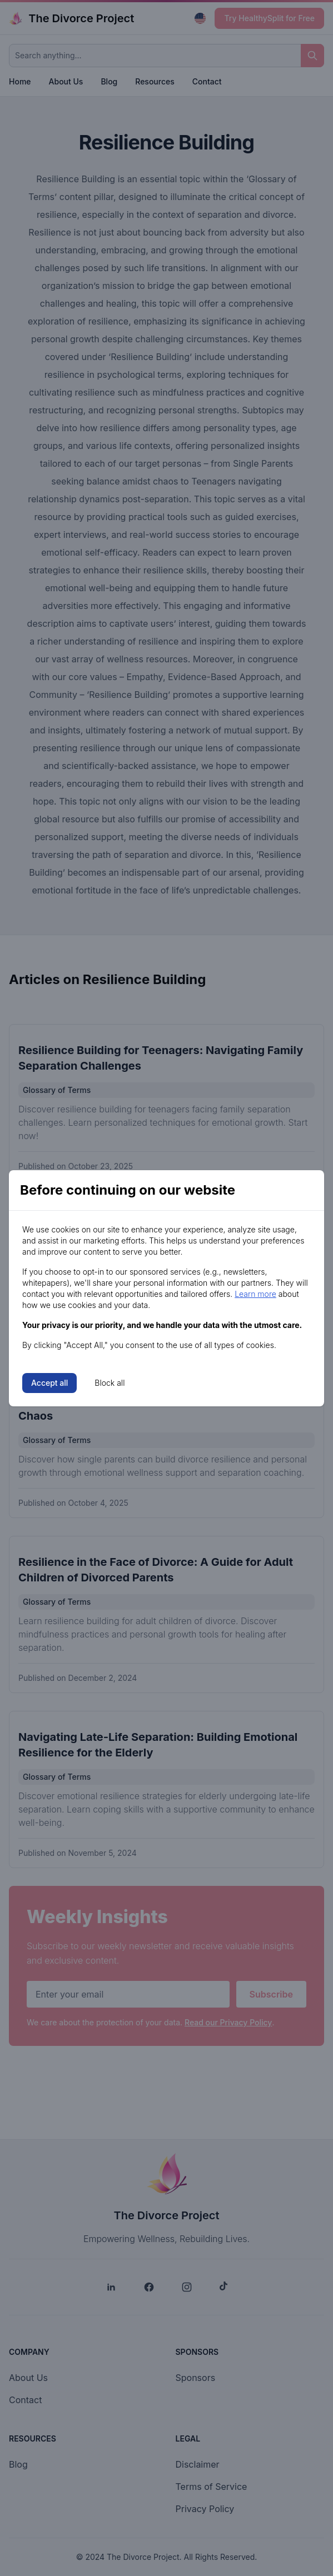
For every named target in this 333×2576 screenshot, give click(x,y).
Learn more (255, 1294)
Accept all (49, 1382)
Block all (110, 1382)
